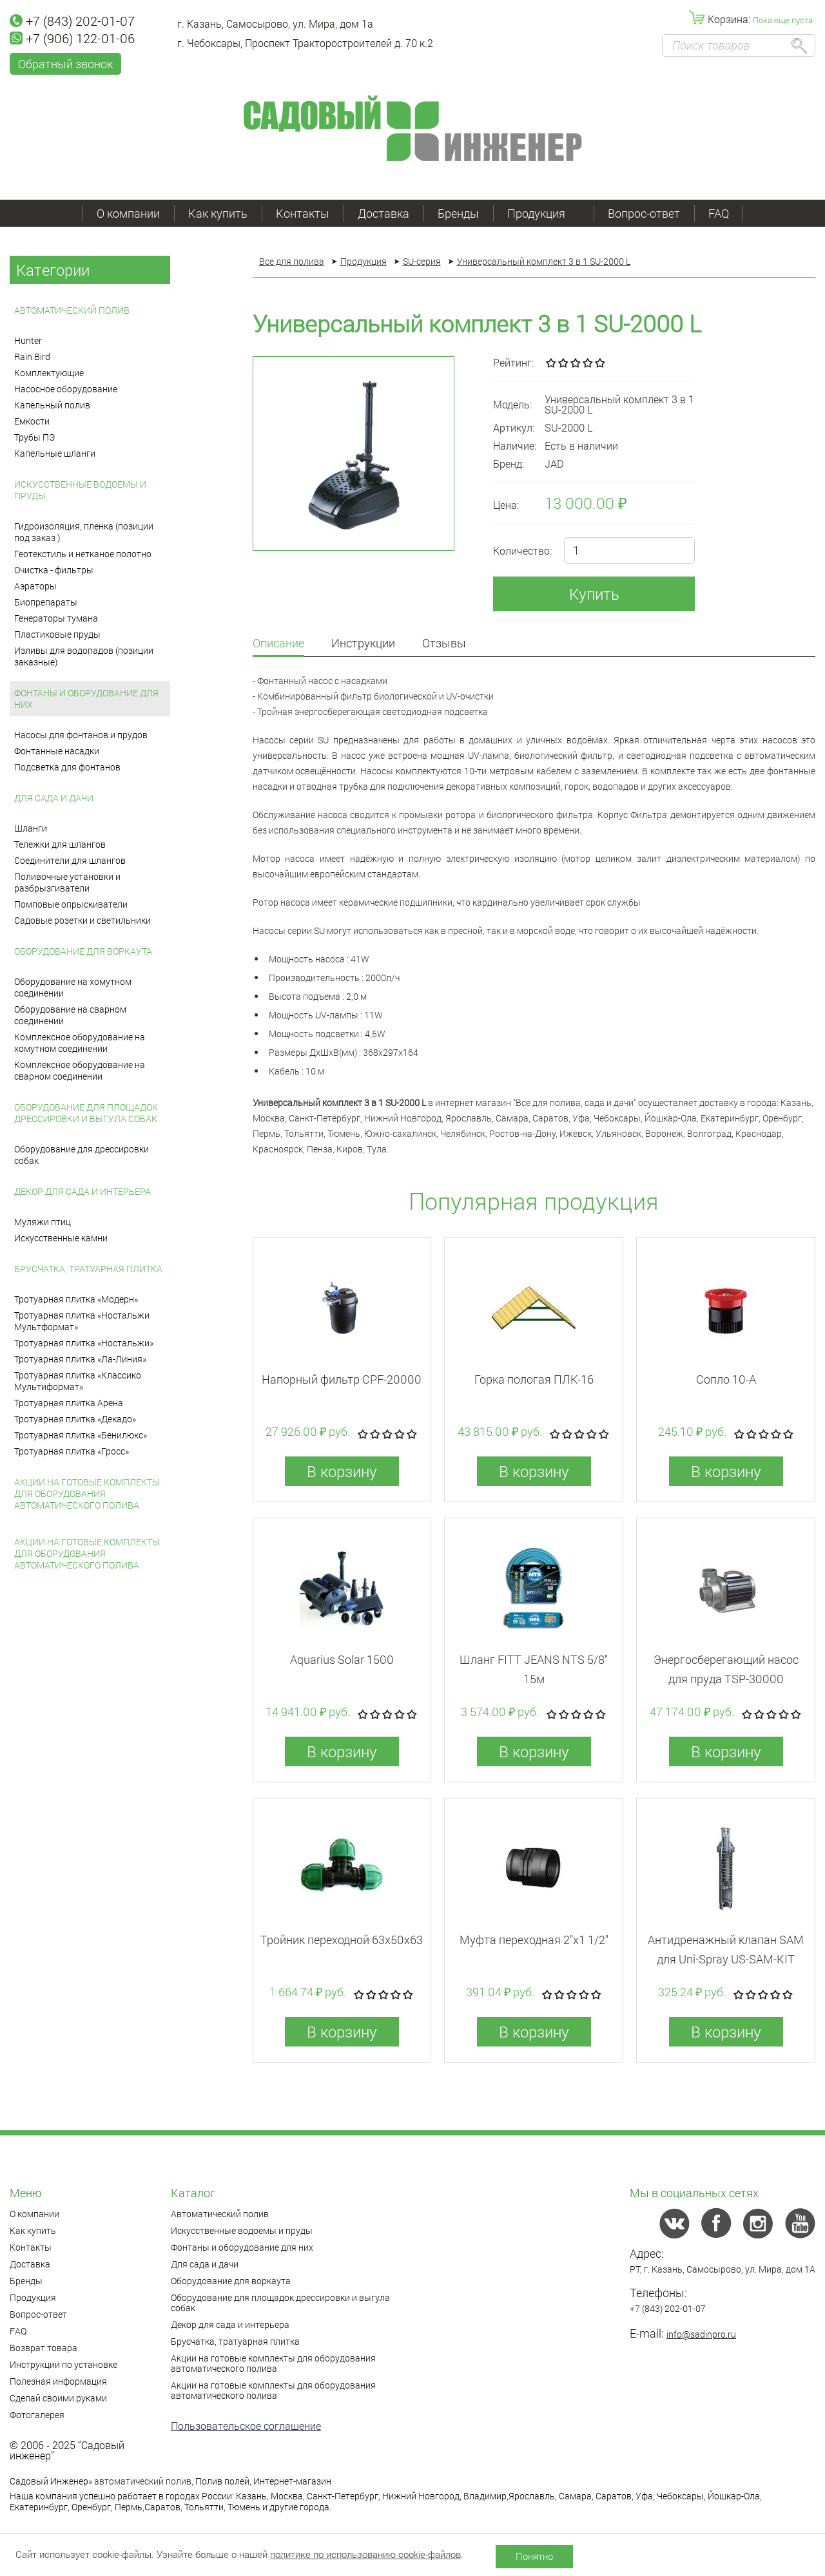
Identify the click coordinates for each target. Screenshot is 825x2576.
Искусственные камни (61, 1238)
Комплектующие (49, 373)
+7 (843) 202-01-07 (72, 20)
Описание (278, 644)
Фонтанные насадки (56, 751)
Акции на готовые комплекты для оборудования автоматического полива (87, 1493)
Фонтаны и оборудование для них (86, 699)
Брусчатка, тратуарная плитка (88, 1269)
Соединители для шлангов (70, 860)
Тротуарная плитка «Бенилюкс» (80, 1435)
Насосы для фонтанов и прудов (81, 735)
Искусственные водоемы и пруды (80, 490)
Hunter (28, 340)
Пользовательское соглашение (246, 2425)
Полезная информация (58, 2381)
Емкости (32, 421)
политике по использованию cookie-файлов (365, 2554)
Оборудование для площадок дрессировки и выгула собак (86, 1113)
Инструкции (363, 644)
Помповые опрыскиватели (71, 904)
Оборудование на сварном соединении (70, 1015)
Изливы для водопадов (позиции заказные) (83, 656)
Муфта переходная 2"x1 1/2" (534, 1939)
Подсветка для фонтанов (67, 767)
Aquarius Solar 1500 (342, 1659)
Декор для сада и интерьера (82, 1191)
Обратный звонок (65, 64)
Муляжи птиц (42, 1222)
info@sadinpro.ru (701, 2334)
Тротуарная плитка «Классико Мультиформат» (77, 1381)
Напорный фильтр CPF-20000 (342, 1379)
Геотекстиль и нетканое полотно (82, 554)
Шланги (30, 828)
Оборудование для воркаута (83, 951)
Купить (594, 594)
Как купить (218, 213)
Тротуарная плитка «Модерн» (76, 1299)
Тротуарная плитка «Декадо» (75, 1419)
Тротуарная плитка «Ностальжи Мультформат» (82, 1321)
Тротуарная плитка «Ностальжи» (83, 1343)
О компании (128, 213)
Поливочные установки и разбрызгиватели (67, 882)
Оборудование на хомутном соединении (72, 987)
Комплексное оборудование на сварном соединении (79, 1070)
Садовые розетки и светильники (82, 920)
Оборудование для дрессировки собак (81, 1155)
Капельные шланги (54, 453)
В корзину (342, 1471)
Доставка (383, 213)
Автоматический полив (72, 310)
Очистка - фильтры (53, 570)
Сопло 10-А (726, 1379)
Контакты (302, 213)
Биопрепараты (45, 602)
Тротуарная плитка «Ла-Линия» (80, 1359)
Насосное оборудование (65, 389)
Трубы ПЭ (34, 437)
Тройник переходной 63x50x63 (341, 1939)
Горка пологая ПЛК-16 (534, 1379)
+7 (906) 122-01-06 (72, 38)
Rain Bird (32, 356)
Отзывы (444, 644)
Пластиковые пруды (57, 634)
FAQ (718, 213)
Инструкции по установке (63, 2364)
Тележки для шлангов (60, 844)
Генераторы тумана (56, 618)
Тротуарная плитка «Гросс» (71, 1451)
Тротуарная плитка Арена (68, 1403)
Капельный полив (52, 405)
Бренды (458, 213)
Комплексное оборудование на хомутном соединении (79, 1042)
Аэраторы (35, 586)
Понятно (534, 2556)
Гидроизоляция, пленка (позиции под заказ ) (83, 532)
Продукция (543, 213)
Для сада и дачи (53, 798)
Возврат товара (43, 2348)
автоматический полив (142, 2481)
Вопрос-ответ (644, 213)
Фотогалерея (37, 2415)
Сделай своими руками (58, 2398)
